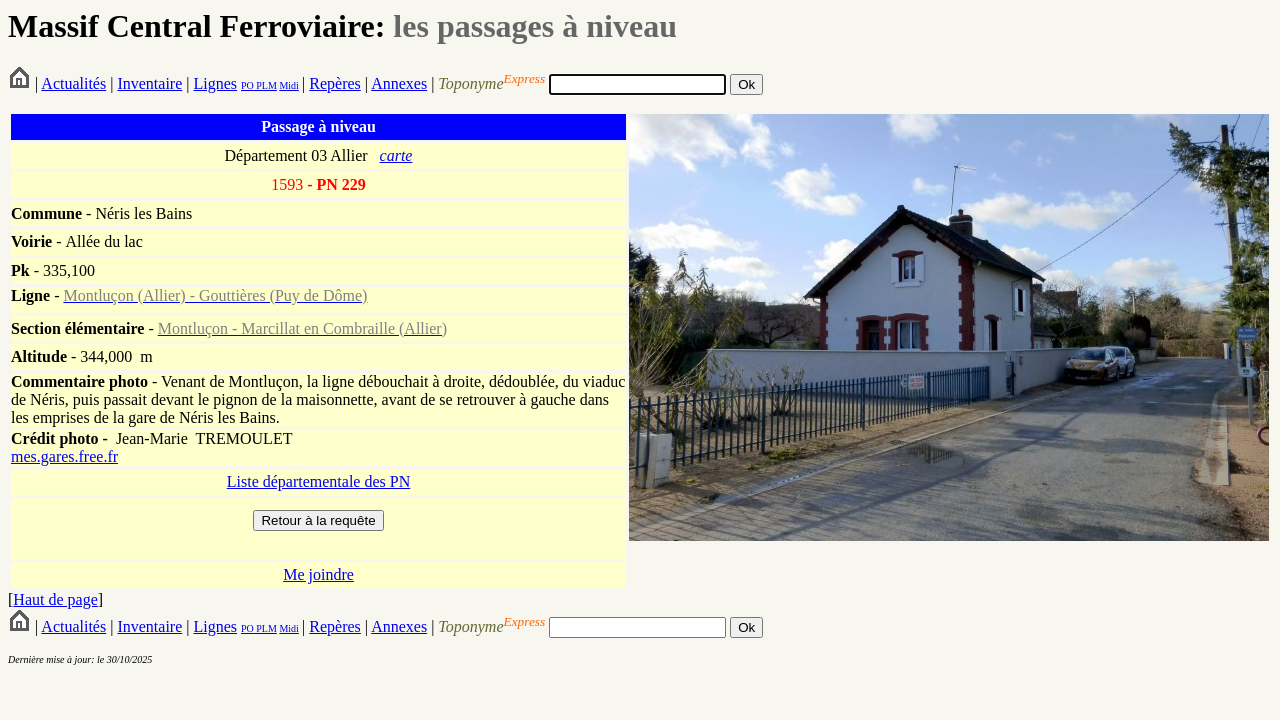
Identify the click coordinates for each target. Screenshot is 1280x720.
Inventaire (149, 83)
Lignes (215, 83)
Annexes (399, 83)
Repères (335, 83)
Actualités (73, 83)
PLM (265, 85)
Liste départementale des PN (319, 481)
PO (247, 85)
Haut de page (55, 599)
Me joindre (318, 574)
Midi (288, 85)
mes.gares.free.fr (64, 456)
